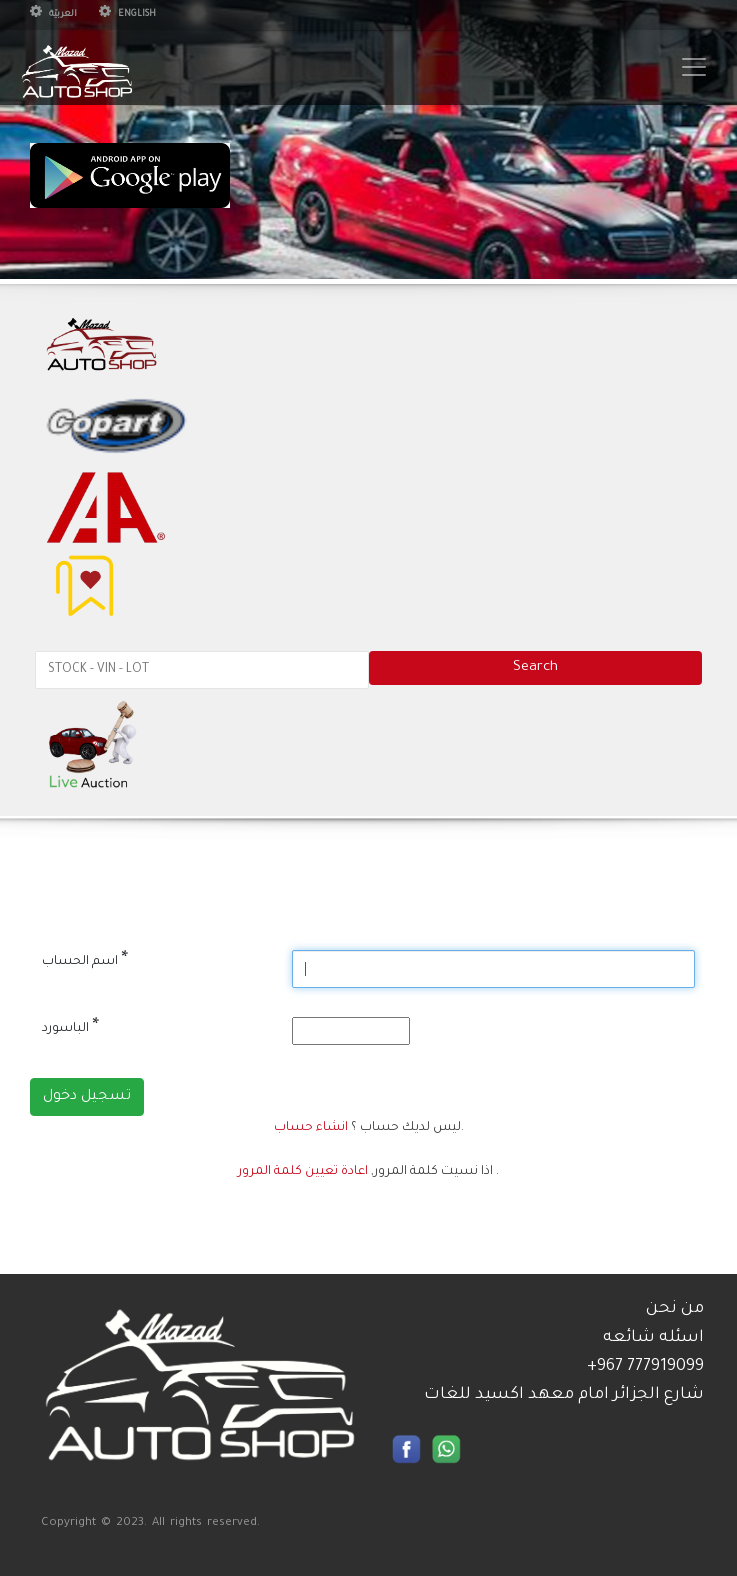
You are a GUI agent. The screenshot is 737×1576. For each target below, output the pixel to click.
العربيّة (53, 15)
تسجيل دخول (87, 1097)
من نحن (675, 1309)
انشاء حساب (311, 1128)
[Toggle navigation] (694, 67)
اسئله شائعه (653, 1338)
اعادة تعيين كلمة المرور (303, 1172)
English (127, 15)
